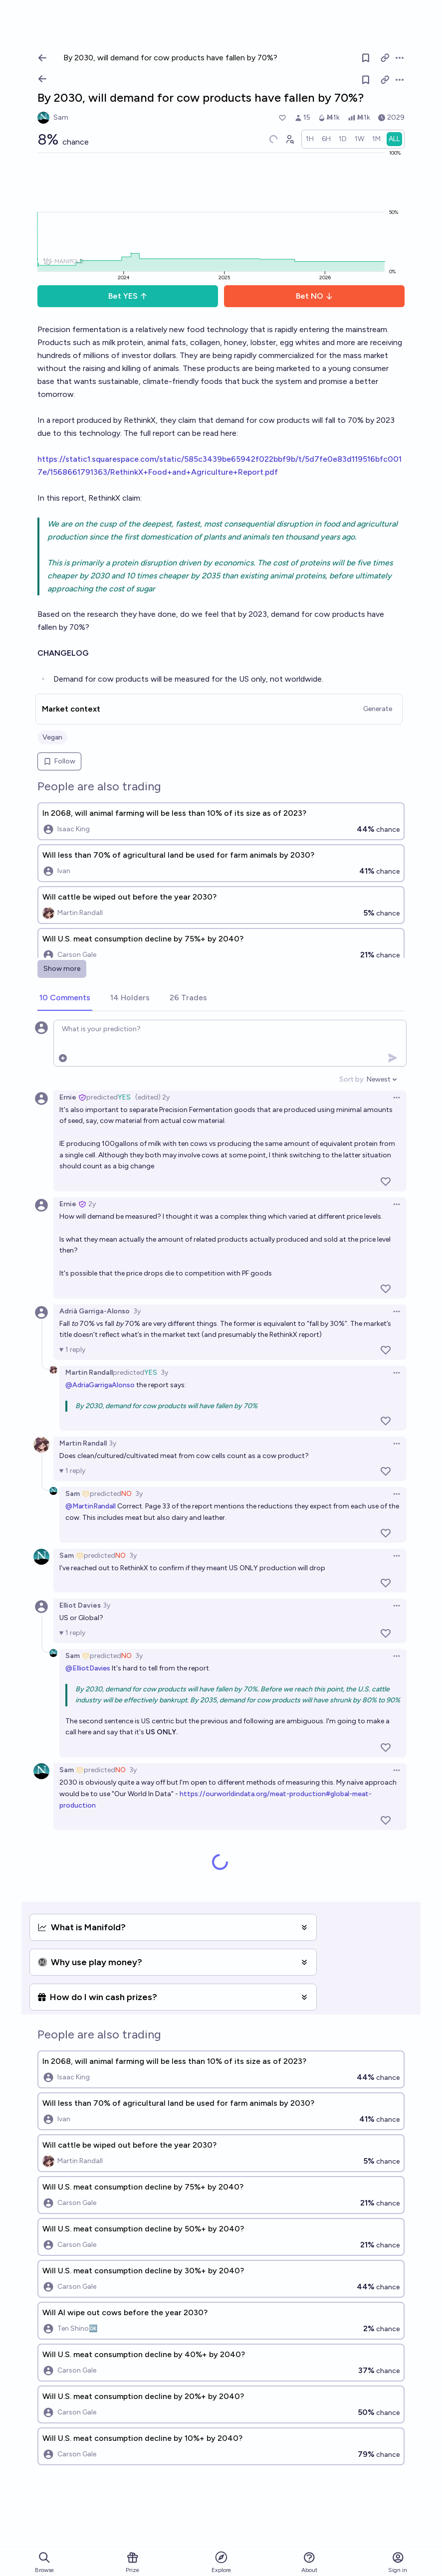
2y (92, 1204)
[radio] (310, 139)
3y (137, 1311)
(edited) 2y (152, 1097)
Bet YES (128, 296)
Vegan (52, 737)
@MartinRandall (90, 1506)
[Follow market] (366, 80)
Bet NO (314, 296)
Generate (377, 709)
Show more (61, 968)
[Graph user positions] (289, 139)
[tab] (64, 998)
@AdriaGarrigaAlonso (100, 1385)
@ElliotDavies (87, 1668)
